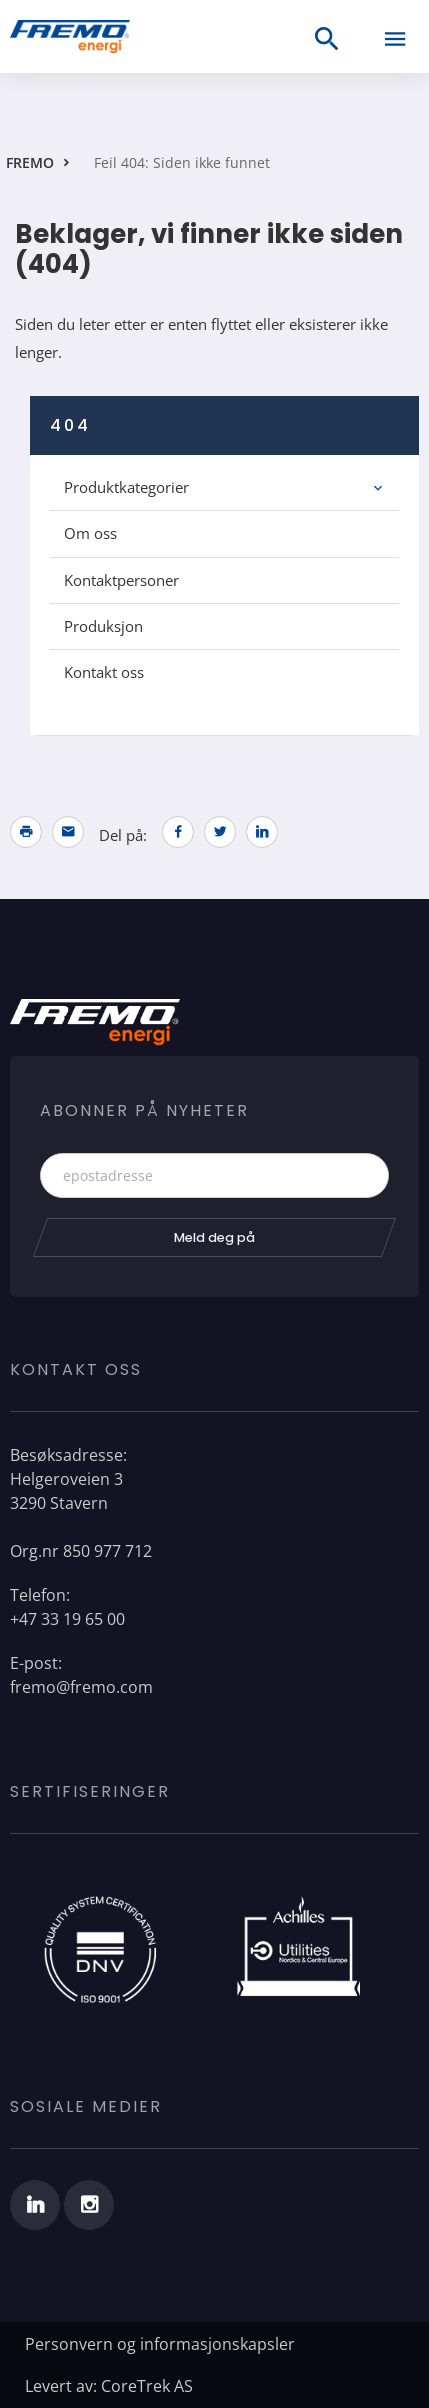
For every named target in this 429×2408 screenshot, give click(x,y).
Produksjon (103, 626)
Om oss (90, 533)
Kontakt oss (104, 672)
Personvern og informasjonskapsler (160, 2344)
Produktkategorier (126, 487)
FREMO (30, 162)
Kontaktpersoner (121, 580)
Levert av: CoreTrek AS (109, 2386)
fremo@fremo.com (81, 1687)
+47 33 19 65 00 (67, 1619)
